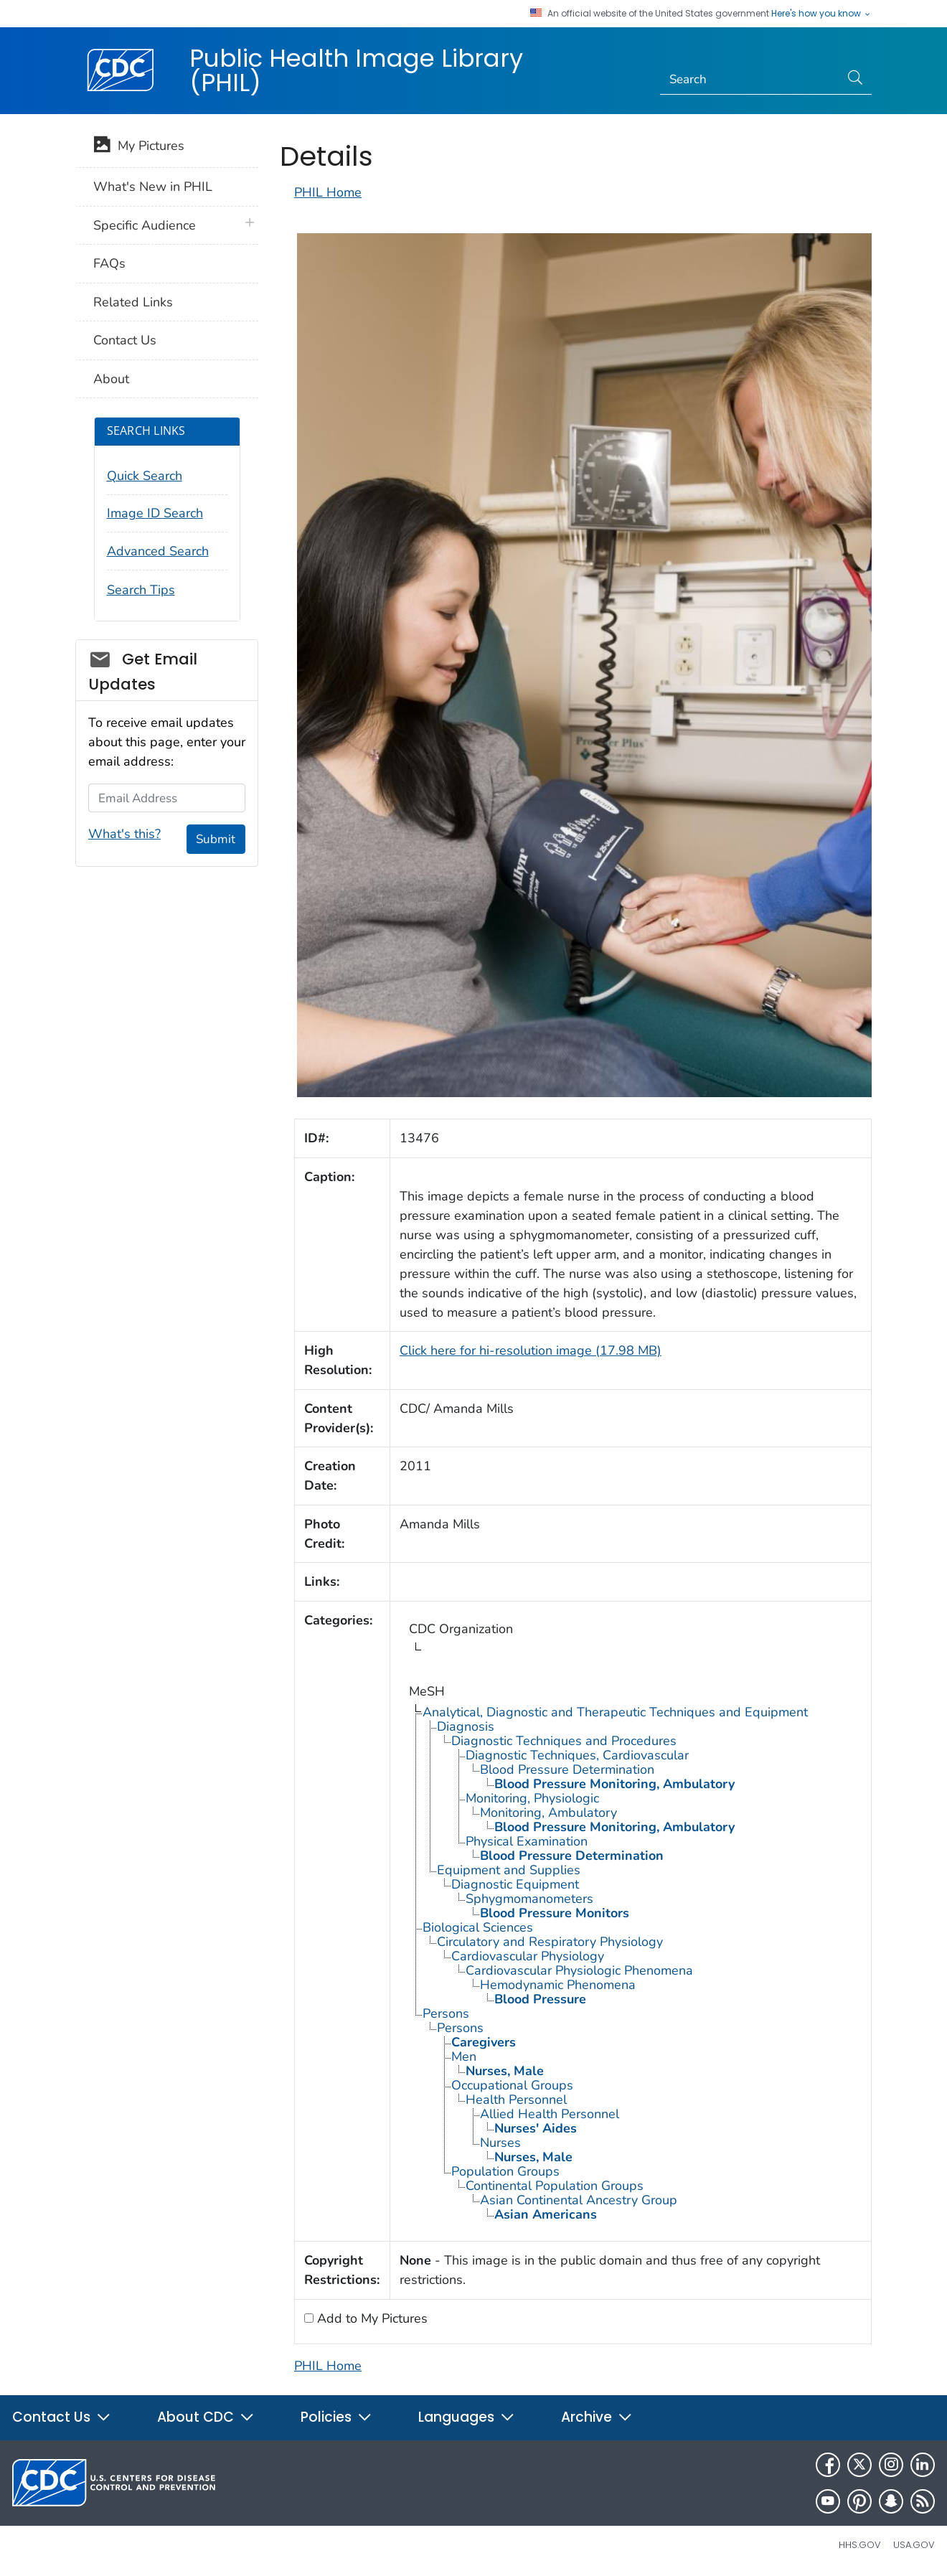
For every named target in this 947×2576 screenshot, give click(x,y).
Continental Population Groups (555, 2185)
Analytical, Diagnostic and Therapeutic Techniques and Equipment (615, 1712)
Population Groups (505, 2171)
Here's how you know (821, 14)
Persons (446, 2013)
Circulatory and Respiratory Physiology (550, 1941)
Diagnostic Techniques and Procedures (564, 1740)
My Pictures (138, 147)
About (111, 378)
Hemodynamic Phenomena (558, 1984)
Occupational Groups (512, 2085)
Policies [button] (336, 2417)
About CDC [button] (206, 2417)
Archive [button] (597, 2417)
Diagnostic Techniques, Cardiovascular (577, 1755)
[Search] (750, 79)
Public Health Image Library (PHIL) (356, 70)
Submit (215, 839)
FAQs (109, 263)
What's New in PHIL (152, 186)
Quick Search (144, 475)
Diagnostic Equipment (515, 1884)
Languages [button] (466, 2417)
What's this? (124, 833)
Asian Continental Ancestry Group (578, 2200)
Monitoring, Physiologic (532, 1798)
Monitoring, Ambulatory (548, 1812)
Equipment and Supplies (508, 1870)
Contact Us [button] (61, 2417)
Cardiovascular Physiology (527, 1956)
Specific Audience (144, 225)
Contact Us (124, 340)
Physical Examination (527, 1841)
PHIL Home (328, 192)
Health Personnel (516, 2099)
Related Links (133, 302)
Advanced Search (158, 551)
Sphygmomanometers (529, 1898)
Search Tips (141, 589)
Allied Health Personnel (549, 2114)
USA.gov (914, 2545)
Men (463, 2056)
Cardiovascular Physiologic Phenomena (579, 1970)
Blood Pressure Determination (567, 1769)
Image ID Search (155, 513)
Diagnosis (465, 1726)
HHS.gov (860, 2545)
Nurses (500, 2142)
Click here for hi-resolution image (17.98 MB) (530, 1350)
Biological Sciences (478, 1927)
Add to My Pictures (371, 2318)
